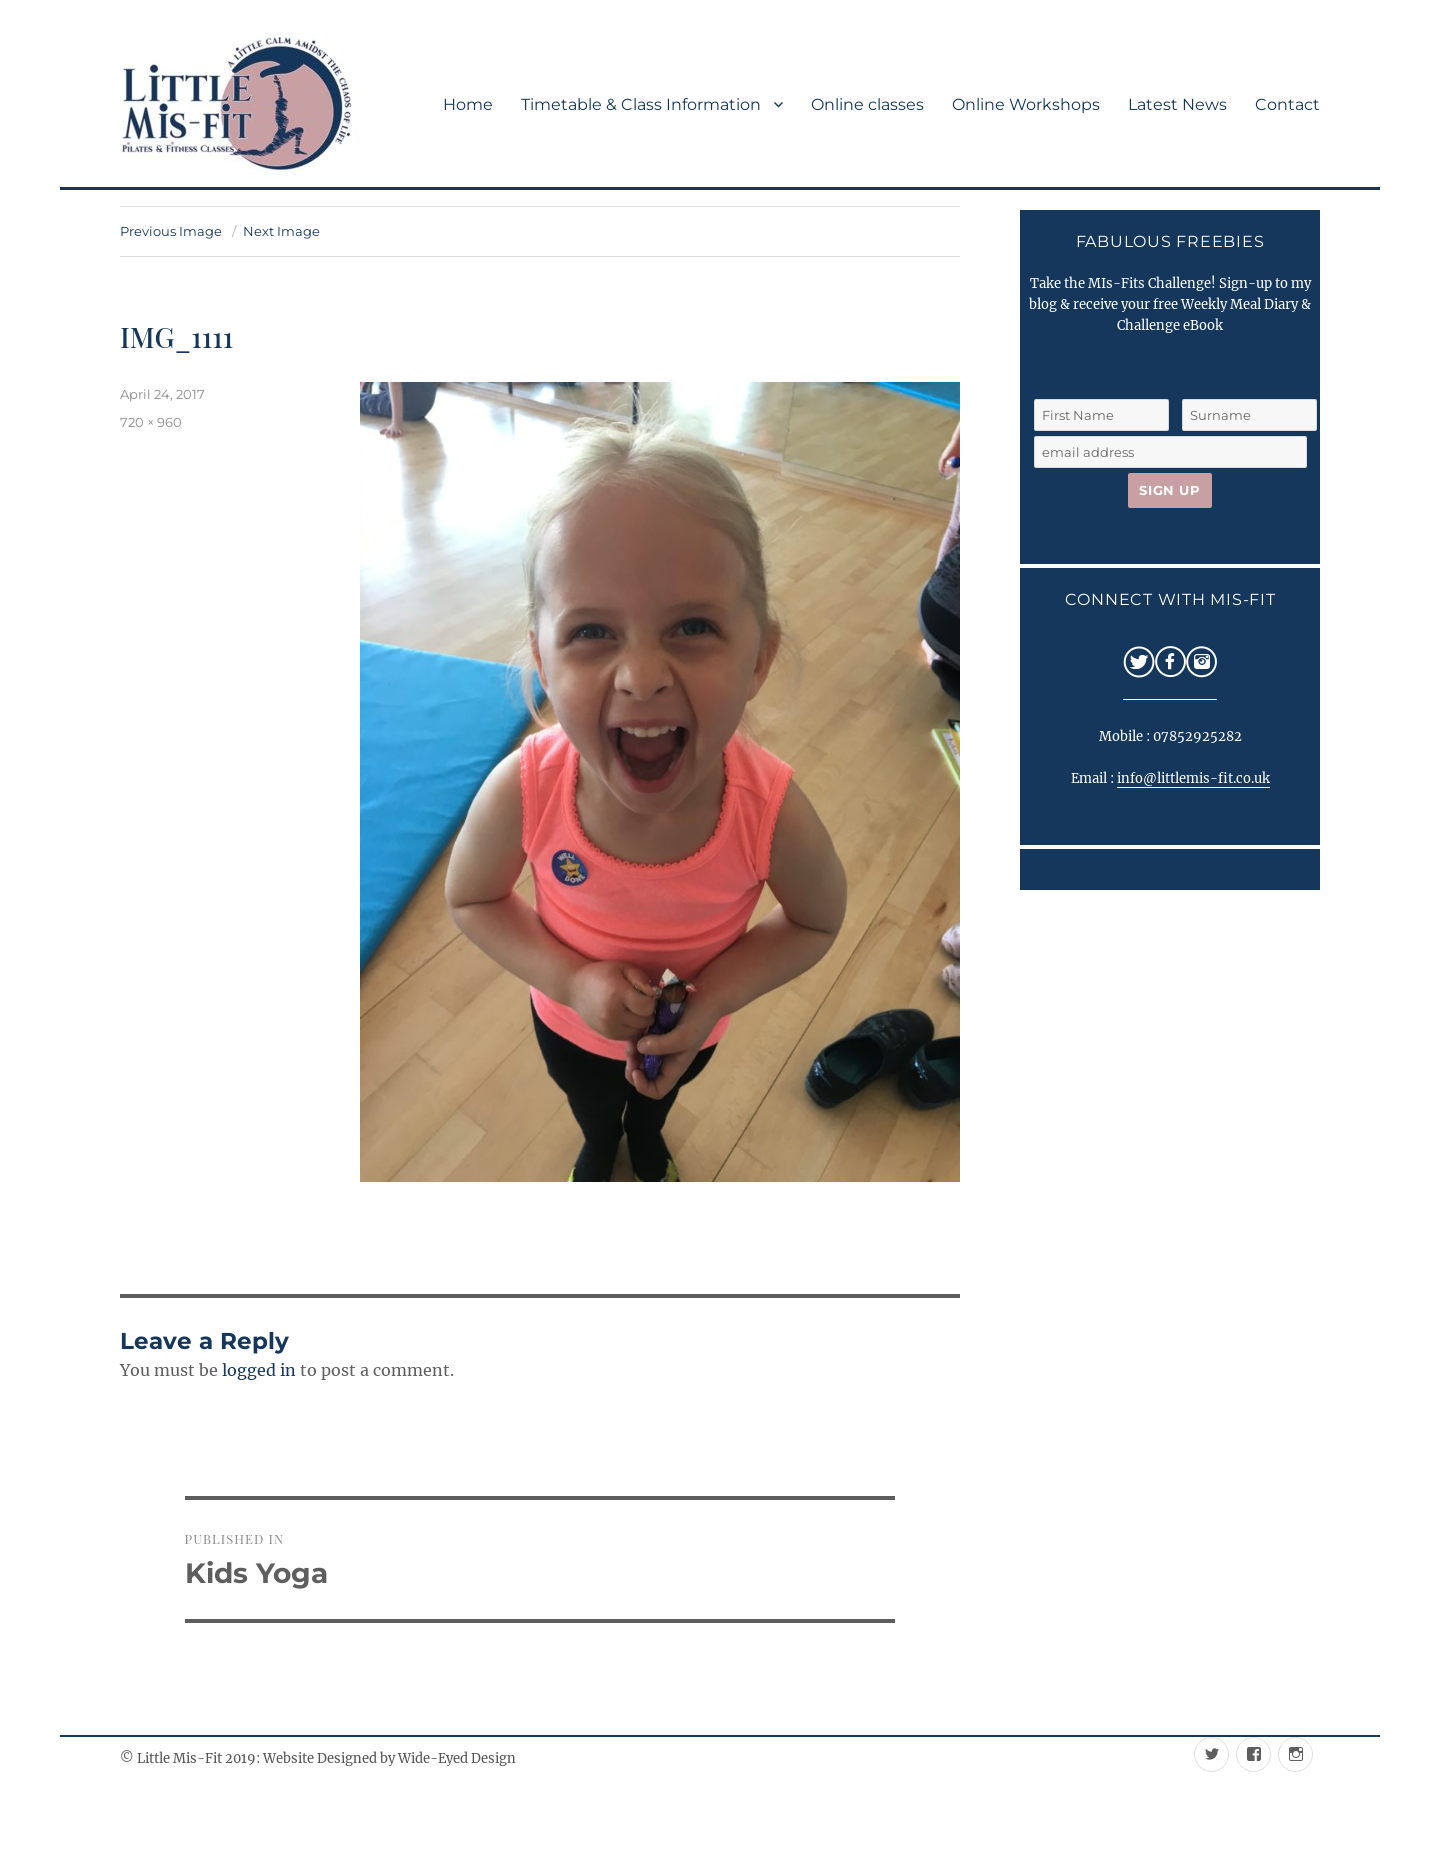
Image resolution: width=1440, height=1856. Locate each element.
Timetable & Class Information (641, 104)
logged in (259, 1370)
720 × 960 (151, 422)
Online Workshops (1026, 104)
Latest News (1177, 104)
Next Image (281, 231)
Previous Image (171, 231)
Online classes (867, 104)
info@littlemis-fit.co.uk (1193, 778)
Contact (1287, 104)
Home (468, 104)
